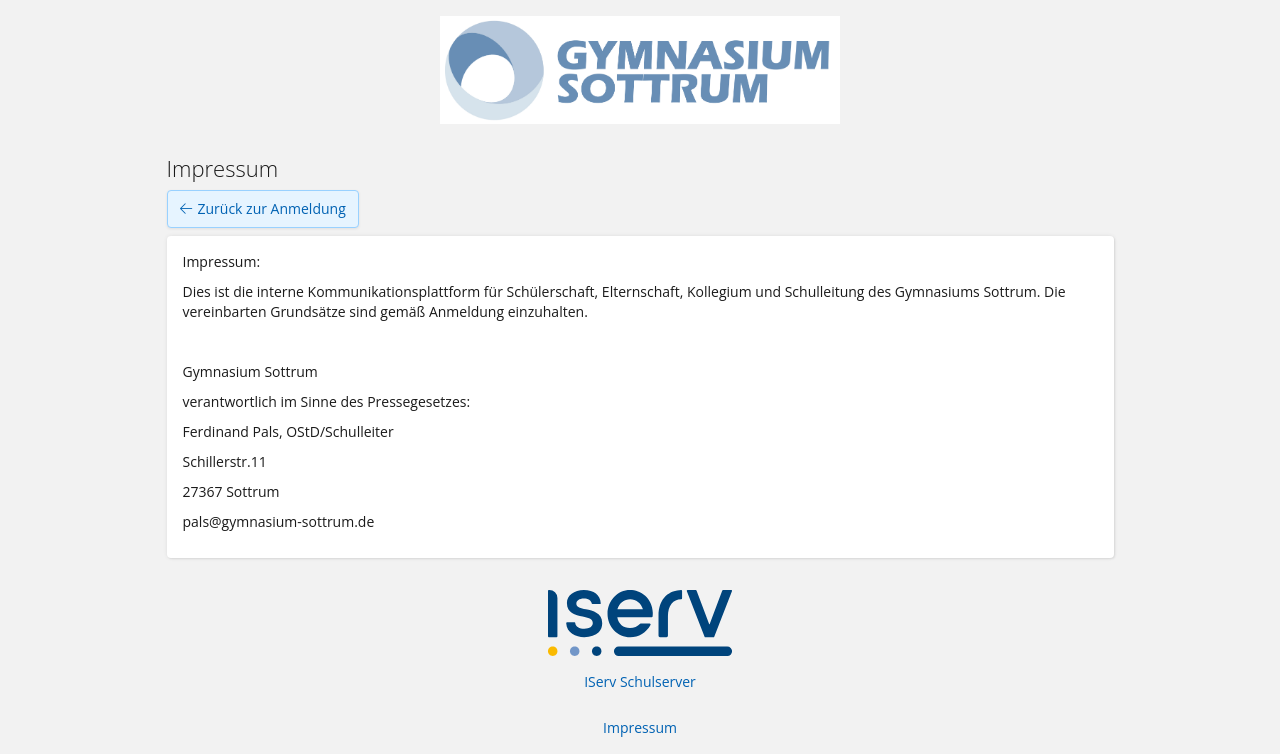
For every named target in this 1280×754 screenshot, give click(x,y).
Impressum (640, 727)
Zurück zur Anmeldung (263, 209)
